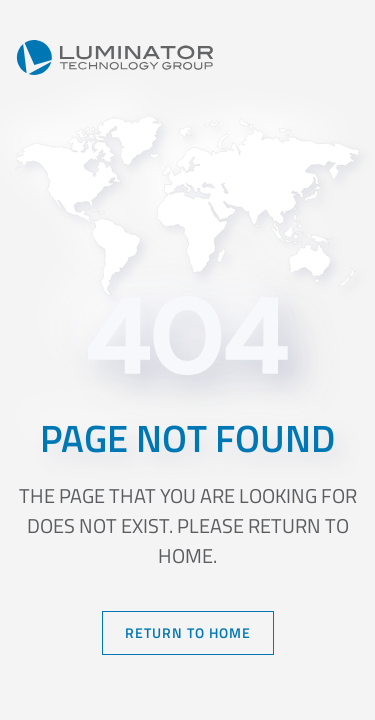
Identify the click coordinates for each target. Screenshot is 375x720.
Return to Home (188, 632)
